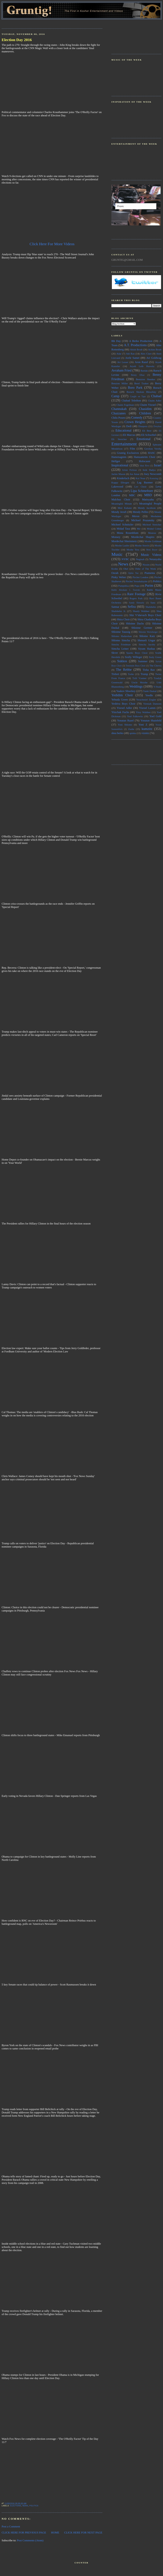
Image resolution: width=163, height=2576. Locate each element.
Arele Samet (132, 357)
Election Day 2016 (17, 40)
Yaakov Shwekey (125, 691)
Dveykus (157, 426)
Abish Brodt (136, 349)
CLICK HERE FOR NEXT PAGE (83, 2532)
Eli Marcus (129, 434)
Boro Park (135, 387)
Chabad (156, 396)
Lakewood (117, 486)
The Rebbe (124, 669)
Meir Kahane (125, 507)
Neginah (140, 559)
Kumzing (154, 478)
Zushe (131, 729)
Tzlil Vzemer (139, 678)
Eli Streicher (119, 439)
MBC (132, 495)
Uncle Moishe (140, 682)
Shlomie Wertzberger (148, 632)
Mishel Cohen (154, 528)
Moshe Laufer (122, 545)
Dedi (129, 426)
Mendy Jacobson (147, 507)
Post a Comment (11, 2526)
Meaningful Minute (121, 503)
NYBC (125, 559)
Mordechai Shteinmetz (124, 541)
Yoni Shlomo (125, 724)
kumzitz (147, 729)
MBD (148, 495)
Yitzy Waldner (143, 712)
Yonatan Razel (125, 720)
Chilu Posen (118, 417)
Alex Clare (146, 353)
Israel (157, 465)
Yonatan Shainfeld (150, 720)
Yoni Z (142, 724)
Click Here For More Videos (51, 244)
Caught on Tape (138, 396)
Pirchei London (140, 577)
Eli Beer (146, 430)
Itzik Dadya (149, 470)
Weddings (136, 686)
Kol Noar (140, 478)
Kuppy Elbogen (120, 482)
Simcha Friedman (121, 644)
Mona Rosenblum (127, 532)
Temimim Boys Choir (135, 665)
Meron (135, 516)
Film (132, 448)
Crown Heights (135, 422)
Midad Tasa (123, 528)
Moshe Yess (132, 549)
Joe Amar (134, 474)
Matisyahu (148, 499)
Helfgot (115, 461)
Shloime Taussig (120, 631)
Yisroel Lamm (147, 707)
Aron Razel (141, 362)
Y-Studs (157, 686)
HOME (55, 2532)
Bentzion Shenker (145, 379)
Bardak (144, 370)
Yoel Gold (155, 716)
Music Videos (151, 555)
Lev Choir (140, 486)
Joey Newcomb (152, 474)
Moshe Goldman (152, 541)
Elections (15, 2506)
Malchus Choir (120, 499)
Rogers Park (136, 598)
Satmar (115, 606)
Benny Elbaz (137, 375)
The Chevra (155, 665)
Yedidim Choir (122, 695)
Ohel (125, 568)
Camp (115, 396)
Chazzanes (118, 413)
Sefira (132, 606)
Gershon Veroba (152, 448)
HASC (151, 452)
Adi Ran (130, 353)
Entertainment (124, 444)
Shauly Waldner (141, 611)
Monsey (115, 537)
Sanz (152, 602)
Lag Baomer (145, 482)
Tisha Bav (149, 669)
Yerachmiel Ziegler (146, 699)
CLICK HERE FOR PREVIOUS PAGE (24, 2532)
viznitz (145, 733)
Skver (114, 652)
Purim (149, 585)
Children (145, 413)
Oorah (114, 573)
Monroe (152, 532)
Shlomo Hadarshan (121, 636)
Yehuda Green (119, 699)
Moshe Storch (142, 545)
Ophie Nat (133, 573)
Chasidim (145, 409)
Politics (33, 2506)
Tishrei (115, 674)
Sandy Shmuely (136, 603)
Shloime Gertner (141, 627)
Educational (123, 430)
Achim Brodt (154, 349)
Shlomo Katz (147, 636)
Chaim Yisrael (148, 404)
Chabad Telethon (131, 400)
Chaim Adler (154, 400)
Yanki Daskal (149, 691)
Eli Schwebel (148, 434)
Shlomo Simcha (120, 640)
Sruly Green (155, 657)
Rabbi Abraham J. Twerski (125, 590)
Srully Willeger (133, 657)
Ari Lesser (122, 362)
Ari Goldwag (153, 357)
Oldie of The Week (145, 568)
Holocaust (144, 461)
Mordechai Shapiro (142, 537)
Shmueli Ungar (146, 640)
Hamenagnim (118, 457)
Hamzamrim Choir (144, 457)
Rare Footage (136, 594)
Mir (139, 528)
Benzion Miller (119, 383)
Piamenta (149, 573)
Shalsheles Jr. (118, 611)
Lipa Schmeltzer (142, 491)
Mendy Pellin (140, 511)
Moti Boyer (151, 550)
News (25, 2506)
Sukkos (122, 661)
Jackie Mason (118, 474)
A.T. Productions (135, 345)
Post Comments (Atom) (30, 2540)
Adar (119, 353)
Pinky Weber (118, 577)
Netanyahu (155, 559)
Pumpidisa (123, 585)
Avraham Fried (121, 370)
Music (117, 554)
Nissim (146, 564)
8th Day (116, 341)
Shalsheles (150, 606)
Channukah (119, 409)
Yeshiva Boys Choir (123, 703)
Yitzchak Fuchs (120, 712)
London (115, 495)
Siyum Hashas (146, 648)
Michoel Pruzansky (142, 520)
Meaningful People (150, 503)
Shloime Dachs (135, 623)
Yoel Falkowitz (135, 716)
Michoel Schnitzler (122, 524)
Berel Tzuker (141, 383)
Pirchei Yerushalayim (136, 581)
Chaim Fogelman (125, 404)
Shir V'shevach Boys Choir (145, 615)
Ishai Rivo (144, 465)
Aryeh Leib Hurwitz (142, 366)
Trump (144, 674)
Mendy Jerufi (118, 511)
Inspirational (119, 465)
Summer (143, 661)
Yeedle (149, 695)
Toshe (131, 674)
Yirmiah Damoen (152, 703)
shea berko (117, 733)
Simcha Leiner (120, 648)
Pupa (136, 585)
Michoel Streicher (152, 524)
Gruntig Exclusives (128, 452)
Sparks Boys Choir (137, 652)
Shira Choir (123, 619)
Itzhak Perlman (129, 470)
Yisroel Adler (124, 707)
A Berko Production (140, 341)
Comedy (136, 417)
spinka (132, 733)
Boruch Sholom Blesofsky (141, 391)
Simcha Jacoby (147, 644)
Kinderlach (123, 478)
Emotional (144, 439)
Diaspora (142, 426)
